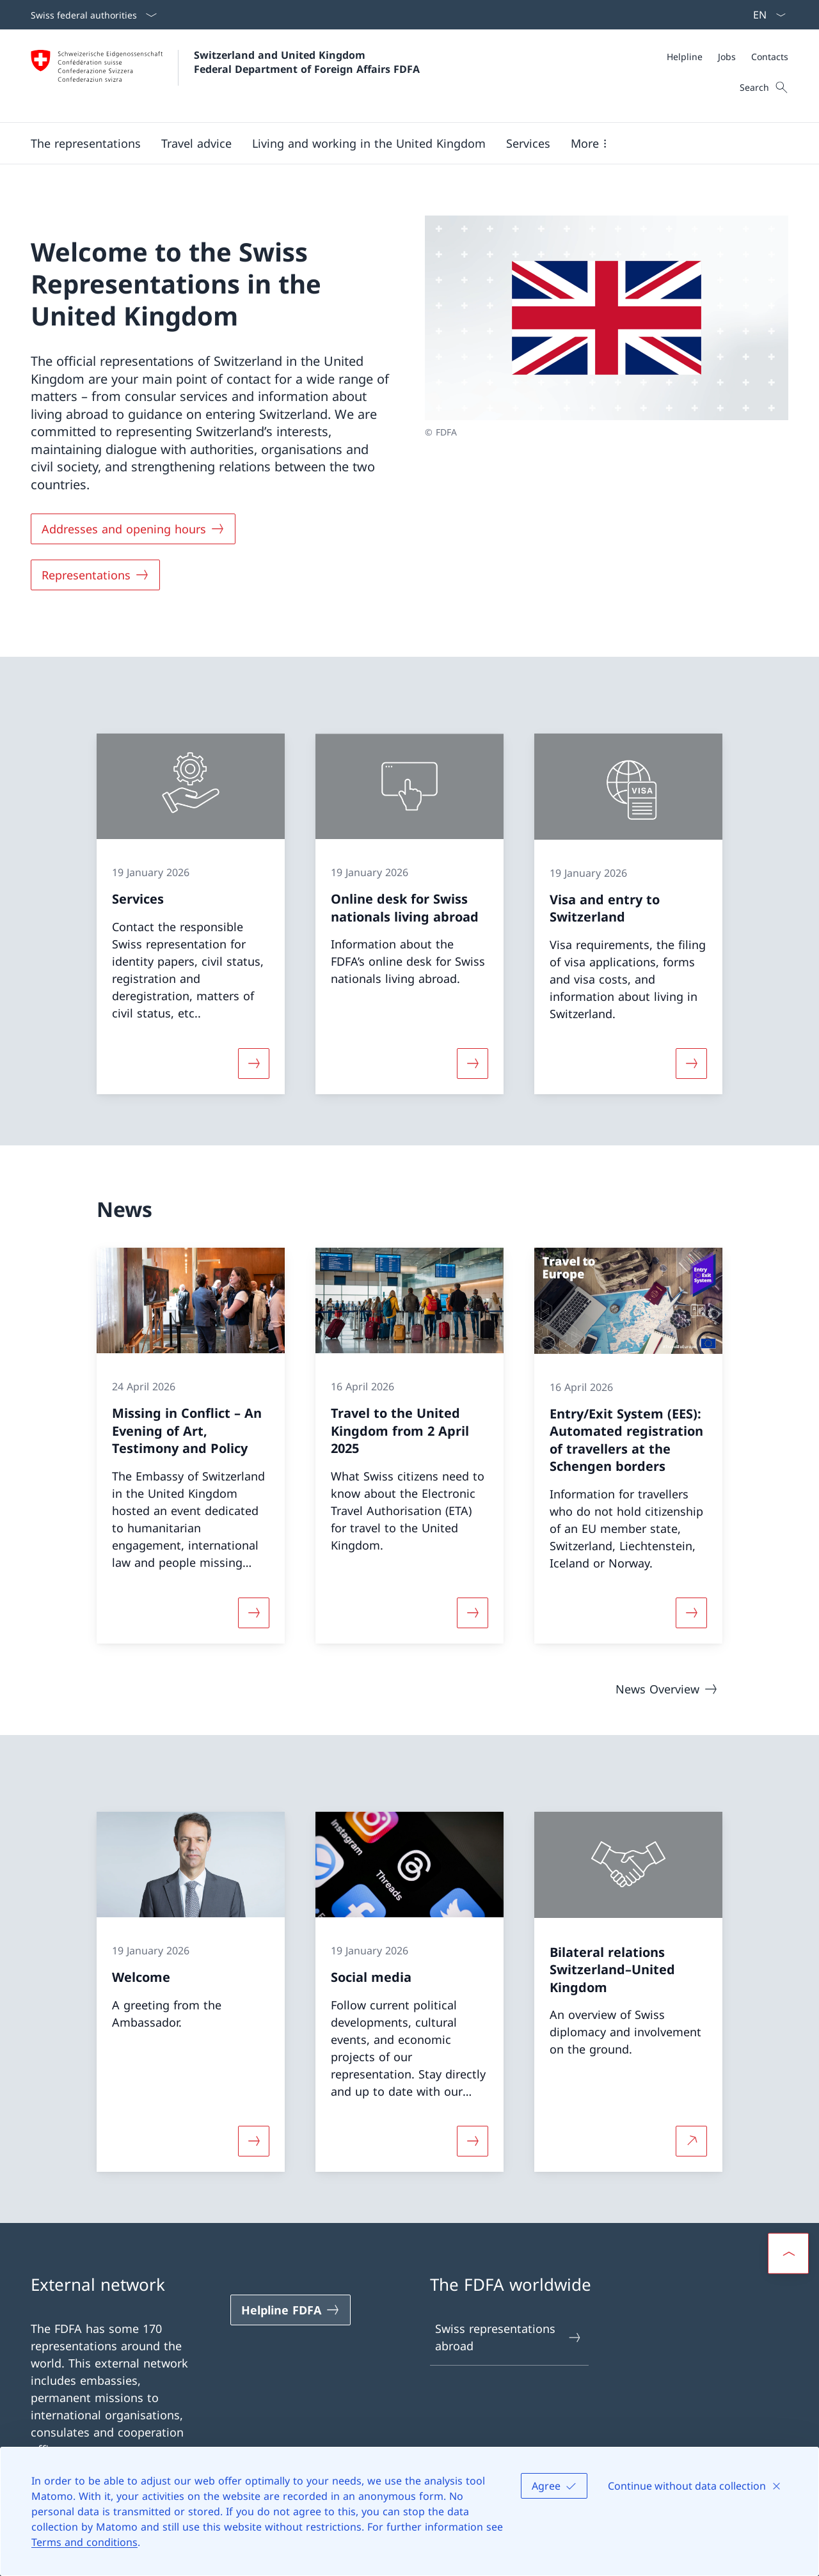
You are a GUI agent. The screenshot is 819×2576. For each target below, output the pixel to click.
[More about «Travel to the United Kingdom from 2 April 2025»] (472, 1612)
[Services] (528, 143)
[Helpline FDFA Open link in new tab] (290, 2310)
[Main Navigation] (399, 143)
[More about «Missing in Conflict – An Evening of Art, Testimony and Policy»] (253, 1612)
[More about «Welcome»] (253, 2141)
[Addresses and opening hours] (133, 529)
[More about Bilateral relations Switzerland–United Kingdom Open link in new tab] (692, 2141)
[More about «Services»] (253, 1063)
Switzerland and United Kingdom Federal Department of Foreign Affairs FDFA (307, 62)
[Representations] (95, 575)
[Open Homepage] (225, 76)
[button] (85, 143)
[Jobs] (726, 56)
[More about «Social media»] (472, 2141)
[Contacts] (769, 56)
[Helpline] (684, 56)
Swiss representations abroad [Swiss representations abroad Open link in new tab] (508, 2337)
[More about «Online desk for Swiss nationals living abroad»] (472, 1063)
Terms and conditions (84, 2542)
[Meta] (727, 56)
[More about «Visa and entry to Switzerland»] (692, 1063)
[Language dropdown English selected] (765, 14)
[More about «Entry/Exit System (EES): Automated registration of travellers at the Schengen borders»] (692, 1612)
